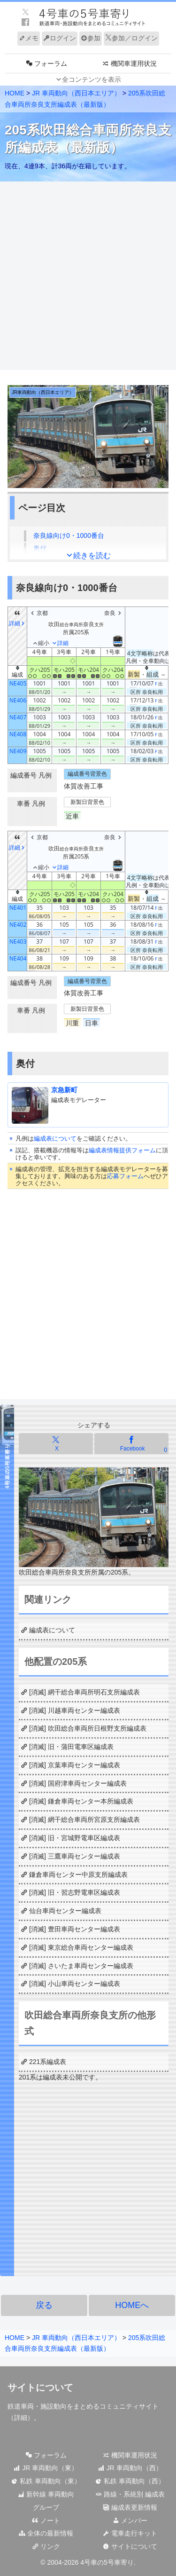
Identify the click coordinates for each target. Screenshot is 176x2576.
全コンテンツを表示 (91, 79)
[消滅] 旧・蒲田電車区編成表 (71, 1746)
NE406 (17, 700)
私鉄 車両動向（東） (46, 2481)
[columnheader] (17, 672)
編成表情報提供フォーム (122, 1150)
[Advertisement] (88, 276)
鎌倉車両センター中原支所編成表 (78, 1874)
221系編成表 (47, 2061)
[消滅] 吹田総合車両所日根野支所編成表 (87, 1728)
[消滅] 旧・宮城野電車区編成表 (74, 1838)
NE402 (17, 925)
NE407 (17, 717)
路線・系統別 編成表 (130, 2494)
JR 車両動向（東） (46, 2468)
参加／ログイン (131, 38)
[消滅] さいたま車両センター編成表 (81, 1965)
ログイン (59, 38)
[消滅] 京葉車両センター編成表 (74, 1765)
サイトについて (130, 2546)
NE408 (17, 734)
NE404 (17, 958)
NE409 (17, 751)
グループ (46, 2507)
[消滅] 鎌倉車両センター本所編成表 (81, 1801)
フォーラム (46, 2455)
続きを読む (92, 555)
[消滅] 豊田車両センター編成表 (74, 1929)
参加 (90, 38)
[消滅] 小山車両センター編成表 (74, 1983)
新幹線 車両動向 (46, 2494)
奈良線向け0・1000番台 (68, 535)
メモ (28, 38)
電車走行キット (130, 2533)
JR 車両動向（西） (130, 2468)
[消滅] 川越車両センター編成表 (74, 1710)
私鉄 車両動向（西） (130, 2481)
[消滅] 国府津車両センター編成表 (78, 1783)
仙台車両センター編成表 (65, 1910)
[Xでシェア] (56, 1443)
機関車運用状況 (130, 2455)
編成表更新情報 (130, 2507)
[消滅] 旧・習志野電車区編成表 (74, 1892)
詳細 (20, 2417)
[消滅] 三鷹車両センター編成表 (74, 1856)
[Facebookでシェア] (131, 1443)
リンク (46, 2546)
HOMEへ (132, 2305)
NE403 (17, 941)
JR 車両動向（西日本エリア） (76, 93)
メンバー (130, 2520)
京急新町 (64, 1090)
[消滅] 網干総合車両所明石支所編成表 (84, 1692)
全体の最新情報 (46, 2533)
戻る (44, 2305)
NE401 (17, 908)
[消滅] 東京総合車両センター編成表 (81, 1947)
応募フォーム (125, 1176)
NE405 (17, 683)
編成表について (55, 1138)
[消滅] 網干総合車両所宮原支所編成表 (84, 1819)
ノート (46, 2520)
